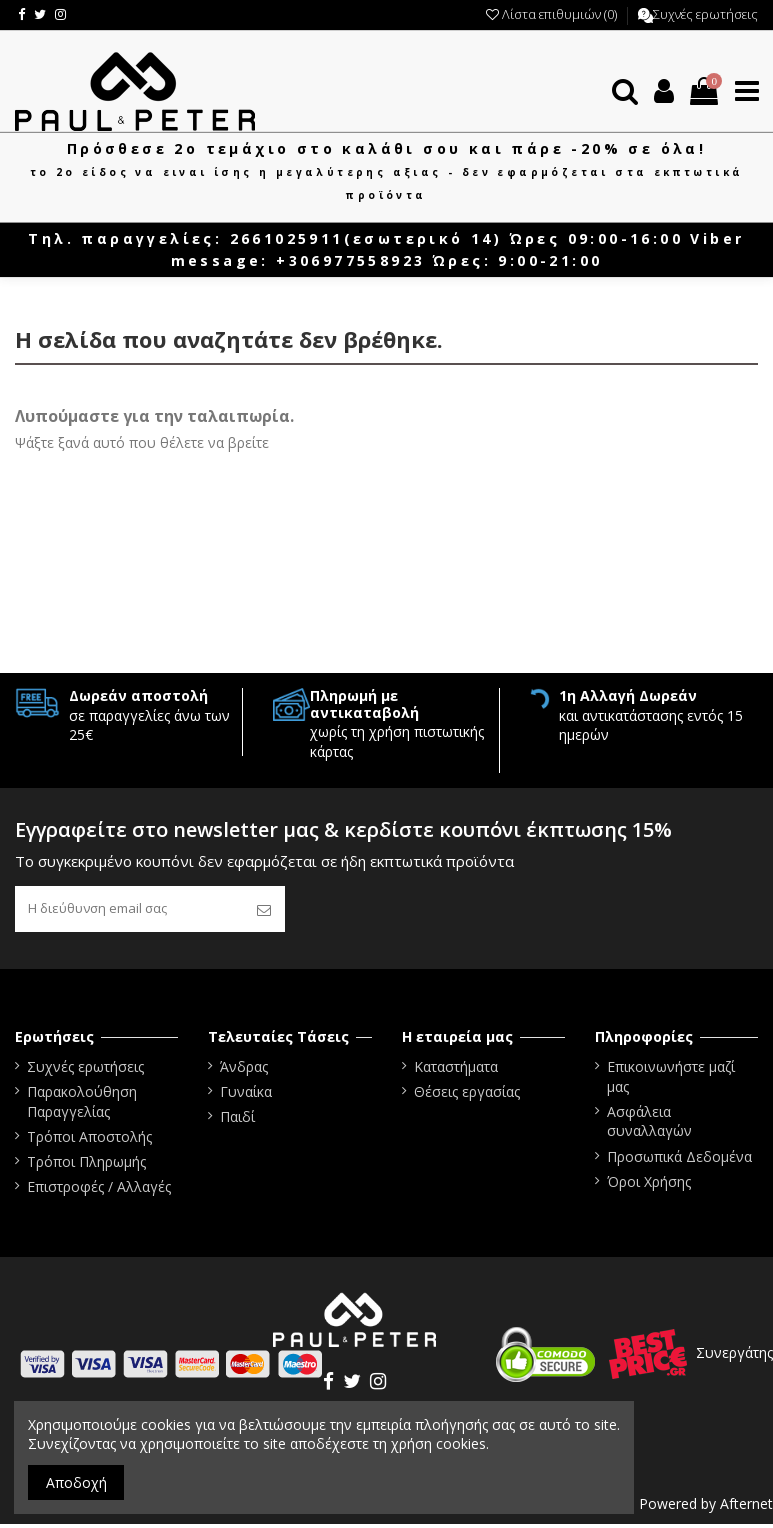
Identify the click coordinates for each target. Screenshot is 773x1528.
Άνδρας (244, 1069)
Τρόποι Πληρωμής (86, 1165)
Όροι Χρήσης (649, 1184)
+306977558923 (350, 260)
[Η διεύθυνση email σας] (129, 910)
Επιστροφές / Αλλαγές (99, 1190)
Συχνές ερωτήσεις (705, 14)
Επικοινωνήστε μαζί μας (671, 1079)
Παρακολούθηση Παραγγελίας (82, 1105)
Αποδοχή (76, 1482)
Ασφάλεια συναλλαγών (649, 1124)
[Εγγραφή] (264, 910)
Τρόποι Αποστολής (89, 1139)
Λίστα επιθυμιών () (553, 14)
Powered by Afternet (706, 1506)
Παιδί (237, 1120)
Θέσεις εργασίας (467, 1095)
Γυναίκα (246, 1095)
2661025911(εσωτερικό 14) (366, 238)
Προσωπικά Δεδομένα (679, 1159)
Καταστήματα (456, 1069)
